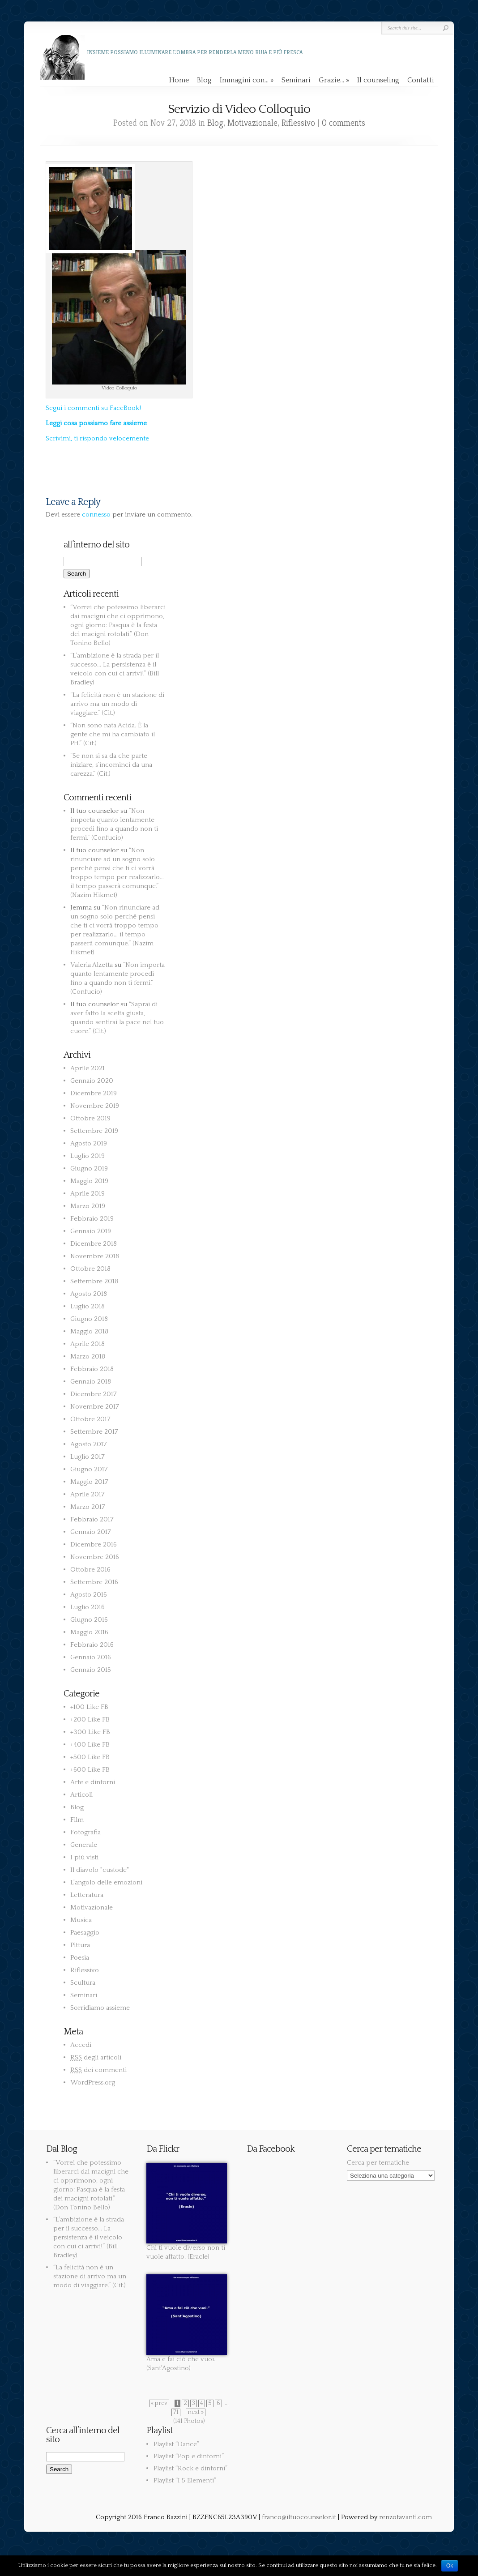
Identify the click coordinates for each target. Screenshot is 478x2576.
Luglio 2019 (87, 1156)
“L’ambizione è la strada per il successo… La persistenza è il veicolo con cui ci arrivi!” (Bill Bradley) (88, 2237)
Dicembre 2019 (93, 1093)
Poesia (79, 1957)
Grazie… (334, 80)
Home (179, 80)
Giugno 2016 (89, 1619)
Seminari (296, 80)
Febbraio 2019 (92, 1218)
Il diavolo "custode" (99, 1870)
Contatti (420, 80)
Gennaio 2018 (90, 1381)
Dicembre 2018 (93, 1243)
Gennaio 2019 (90, 1231)
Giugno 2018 (89, 1319)
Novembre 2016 (94, 1557)
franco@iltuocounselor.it (299, 2517)
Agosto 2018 (88, 1294)
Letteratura (86, 1895)
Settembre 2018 (94, 1281)
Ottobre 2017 (90, 1419)
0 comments (343, 122)
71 (176, 2412)
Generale (83, 1845)
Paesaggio (84, 1932)
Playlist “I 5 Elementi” (185, 2480)
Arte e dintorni (92, 1782)
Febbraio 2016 (92, 1645)
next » (195, 2412)
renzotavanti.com (405, 2517)
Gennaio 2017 (90, 1532)
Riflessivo (298, 122)
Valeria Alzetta (91, 965)
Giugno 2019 (89, 1168)
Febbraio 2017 (92, 1519)
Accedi (80, 2045)
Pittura (80, 1945)
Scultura (82, 1982)
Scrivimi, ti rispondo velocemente (97, 438)
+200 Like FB (90, 1719)
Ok (449, 2566)
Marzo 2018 (87, 1356)
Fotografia (85, 1832)
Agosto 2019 (88, 1143)
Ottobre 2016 (90, 1569)
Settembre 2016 (94, 1582)
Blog (204, 80)
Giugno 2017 (89, 1469)
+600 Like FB (90, 1769)
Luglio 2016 (87, 1607)
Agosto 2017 (88, 1444)
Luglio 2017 (87, 1457)
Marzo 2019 (87, 1206)
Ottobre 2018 (90, 1269)
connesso (96, 514)
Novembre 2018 (94, 1256)
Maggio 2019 (89, 1181)
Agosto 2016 (88, 1594)
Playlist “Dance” (176, 2444)
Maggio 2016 (89, 1632)
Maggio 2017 (89, 1482)
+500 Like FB (90, 1757)
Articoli (81, 1795)
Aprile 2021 (87, 1068)
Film (77, 1820)
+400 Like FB (90, 1744)
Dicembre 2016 (93, 1544)
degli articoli (95, 2057)
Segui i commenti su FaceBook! (93, 408)
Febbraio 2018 (92, 1369)
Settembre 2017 (94, 1431)
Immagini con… (246, 80)
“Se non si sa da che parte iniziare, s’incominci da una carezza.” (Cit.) (111, 764)
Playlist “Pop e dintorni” (189, 2456)
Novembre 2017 (94, 1406)
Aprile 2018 (87, 1344)
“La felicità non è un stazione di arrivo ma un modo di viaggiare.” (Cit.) (117, 704)
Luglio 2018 (87, 1306)
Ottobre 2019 (90, 1118)
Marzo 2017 (87, 1507)
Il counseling (378, 80)
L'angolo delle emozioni (106, 1882)
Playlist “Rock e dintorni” (190, 2468)
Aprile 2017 (87, 1494)
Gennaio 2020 (91, 1081)
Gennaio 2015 (90, 1670)
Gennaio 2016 (90, 1657)
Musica (81, 1920)
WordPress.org (92, 2082)
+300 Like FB (90, 1732)
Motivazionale (252, 122)
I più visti (84, 1857)
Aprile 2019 (87, 1193)
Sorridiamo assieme (100, 2008)
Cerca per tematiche (378, 2162)
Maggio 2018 (89, 1331)
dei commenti (98, 2070)
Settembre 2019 (94, 1131)
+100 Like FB (89, 1707)
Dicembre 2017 (93, 1394)
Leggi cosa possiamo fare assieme (96, 423)
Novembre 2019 (94, 1106)
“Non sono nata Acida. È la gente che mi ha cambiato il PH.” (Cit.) (112, 734)
